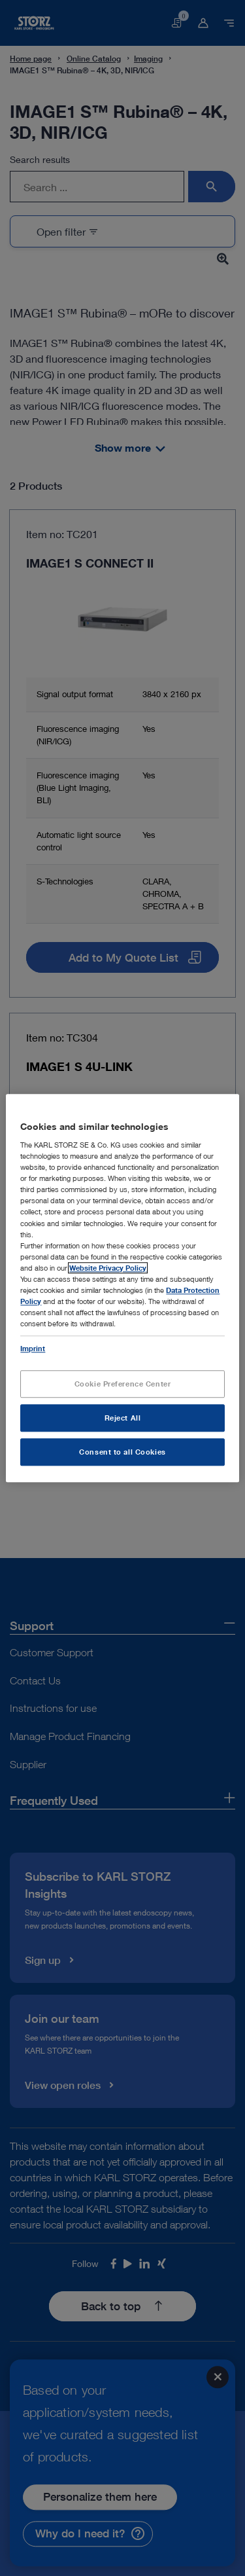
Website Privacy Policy (107, 1267)
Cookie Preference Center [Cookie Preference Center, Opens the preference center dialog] (122, 1383)
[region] (122, 1288)
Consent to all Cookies (122, 1451)
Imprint (32, 1348)
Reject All (123, 1417)
